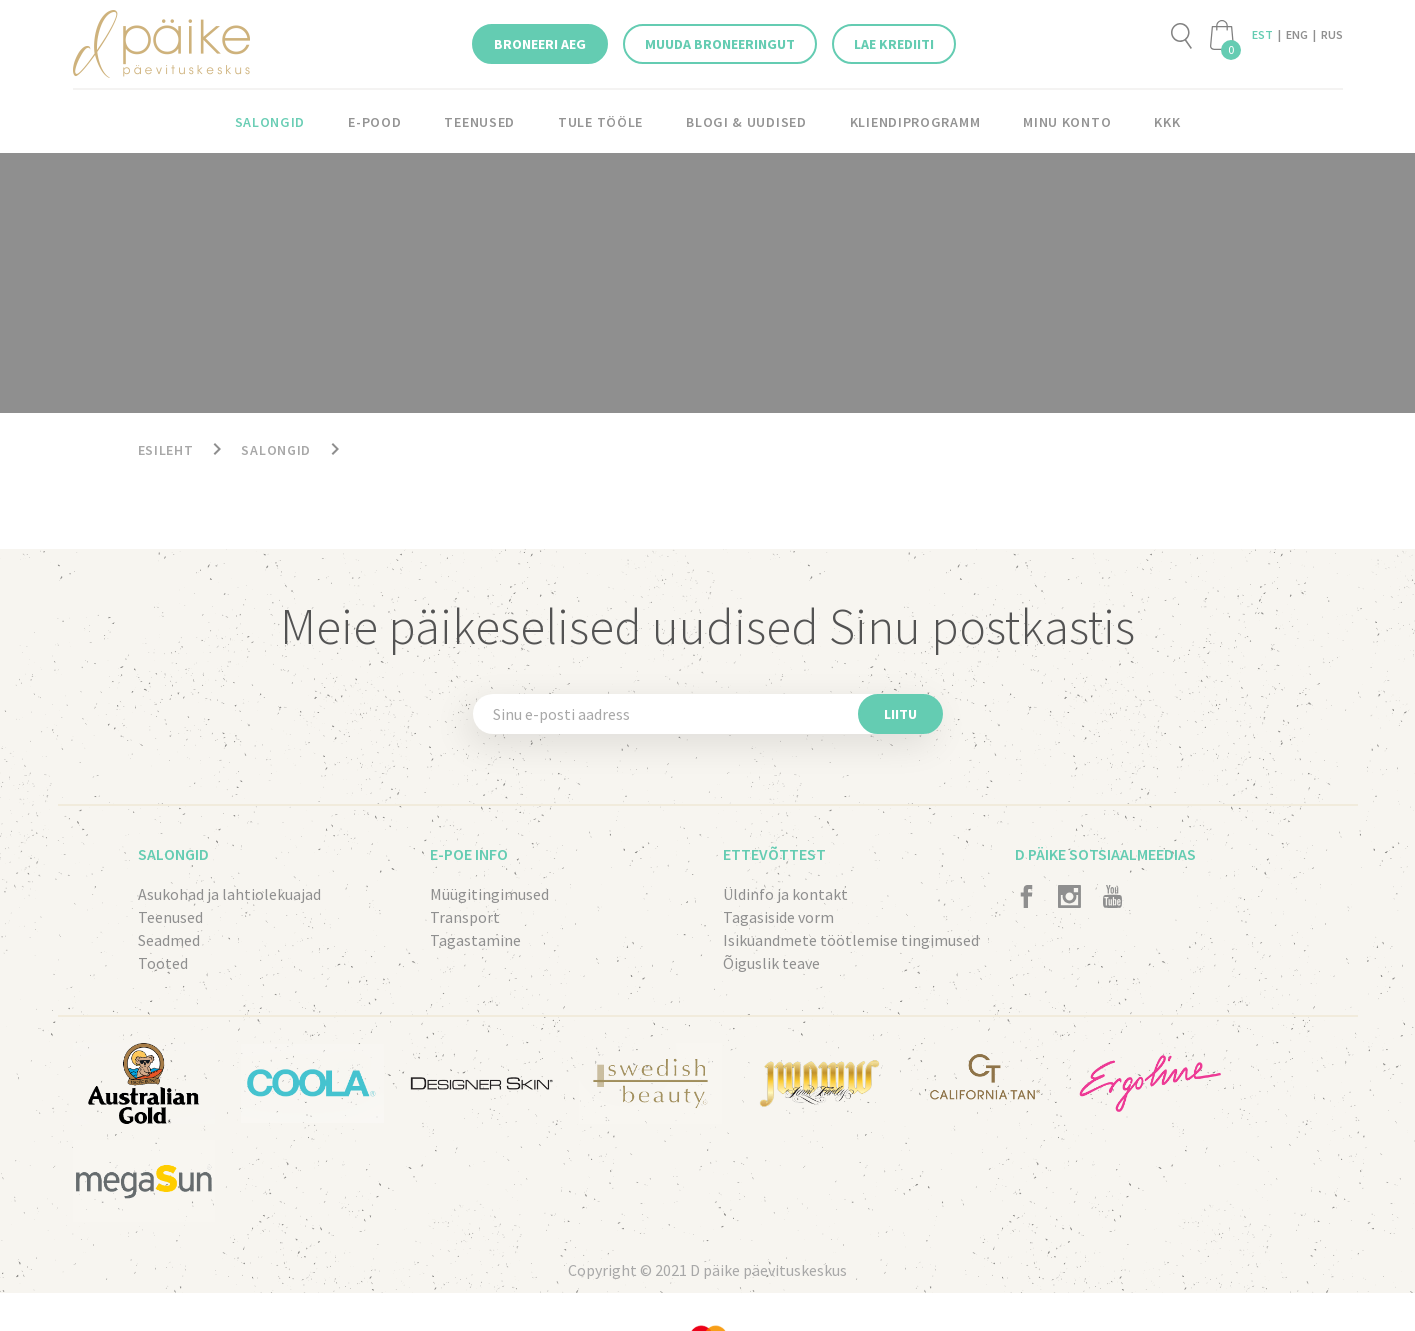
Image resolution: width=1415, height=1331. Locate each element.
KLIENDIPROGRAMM (914, 122)
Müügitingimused (489, 894)
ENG (1297, 34)
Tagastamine (475, 940)
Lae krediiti (894, 44)
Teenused (480, 122)
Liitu (900, 714)
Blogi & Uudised (747, 122)
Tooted (163, 963)
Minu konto (1066, 122)
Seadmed (169, 940)
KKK (1166, 122)
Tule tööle (601, 122)
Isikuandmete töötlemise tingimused (851, 940)
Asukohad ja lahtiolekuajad (229, 894)
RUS (1332, 34)
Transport (465, 917)
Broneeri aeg (540, 44)
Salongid (271, 122)
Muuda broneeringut (720, 44)
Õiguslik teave (771, 963)
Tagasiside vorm (778, 917)
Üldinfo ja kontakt (785, 894)
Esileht (166, 450)
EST (1262, 34)
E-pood (375, 122)
